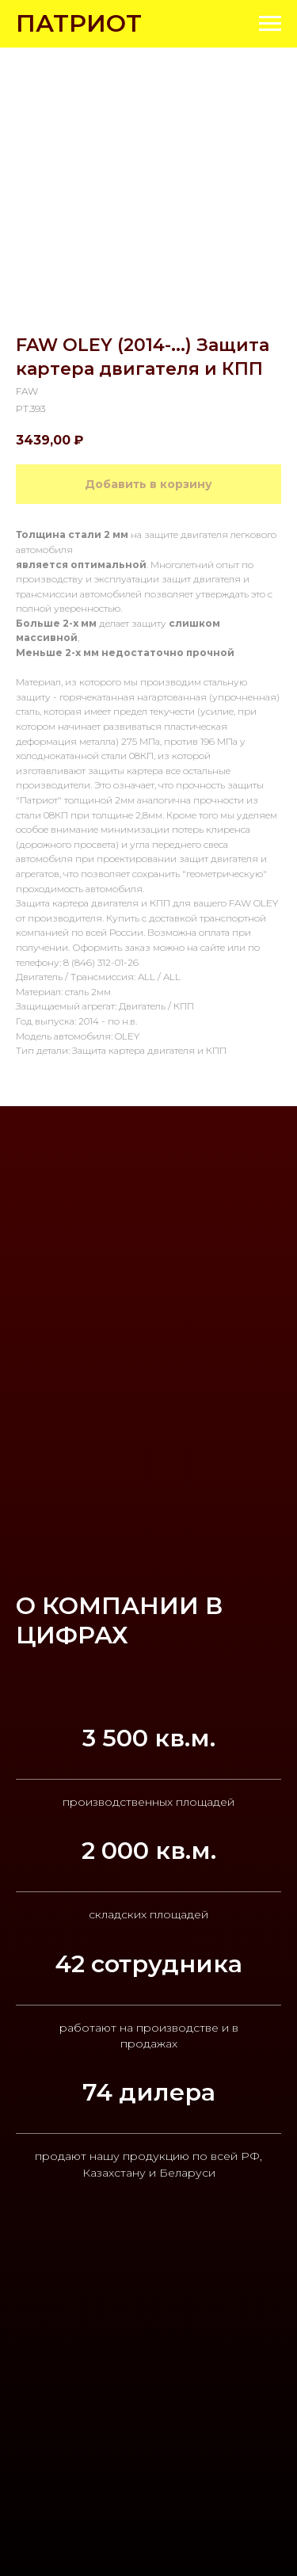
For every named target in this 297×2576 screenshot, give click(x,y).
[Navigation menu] (270, 24)
